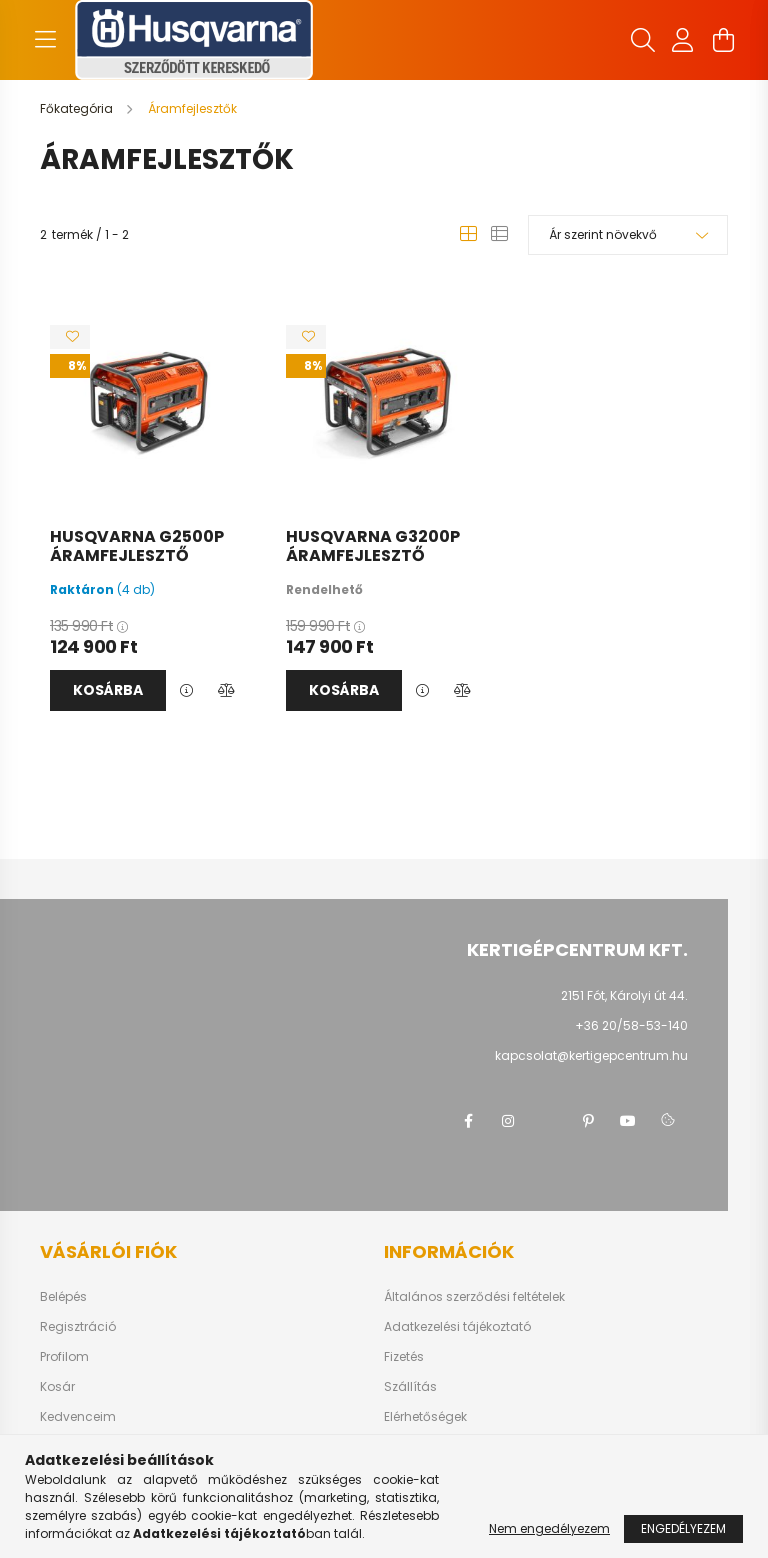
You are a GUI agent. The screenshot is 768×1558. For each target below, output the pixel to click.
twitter (548, 1121)
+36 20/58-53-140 (631, 1025)
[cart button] (723, 40)
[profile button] (683, 40)
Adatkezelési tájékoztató (457, 1327)
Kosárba (108, 690)
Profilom (64, 1357)
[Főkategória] (78, 108)
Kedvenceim (78, 1417)
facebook (468, 1121)
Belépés (63, 1297)
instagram (508, 1121)
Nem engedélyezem (549, 1528)
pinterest (588, 1121)
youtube (628, 1121)
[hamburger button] (45, 40)
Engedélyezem (683, 1528)
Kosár (57, 1387)
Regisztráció (78, 1327)
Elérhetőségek (425, 1417)
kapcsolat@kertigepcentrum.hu (591, 1055)
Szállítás (410, 1387)
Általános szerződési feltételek (474, 1297)
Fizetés (404, 1357)
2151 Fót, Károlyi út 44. (624, 995)
